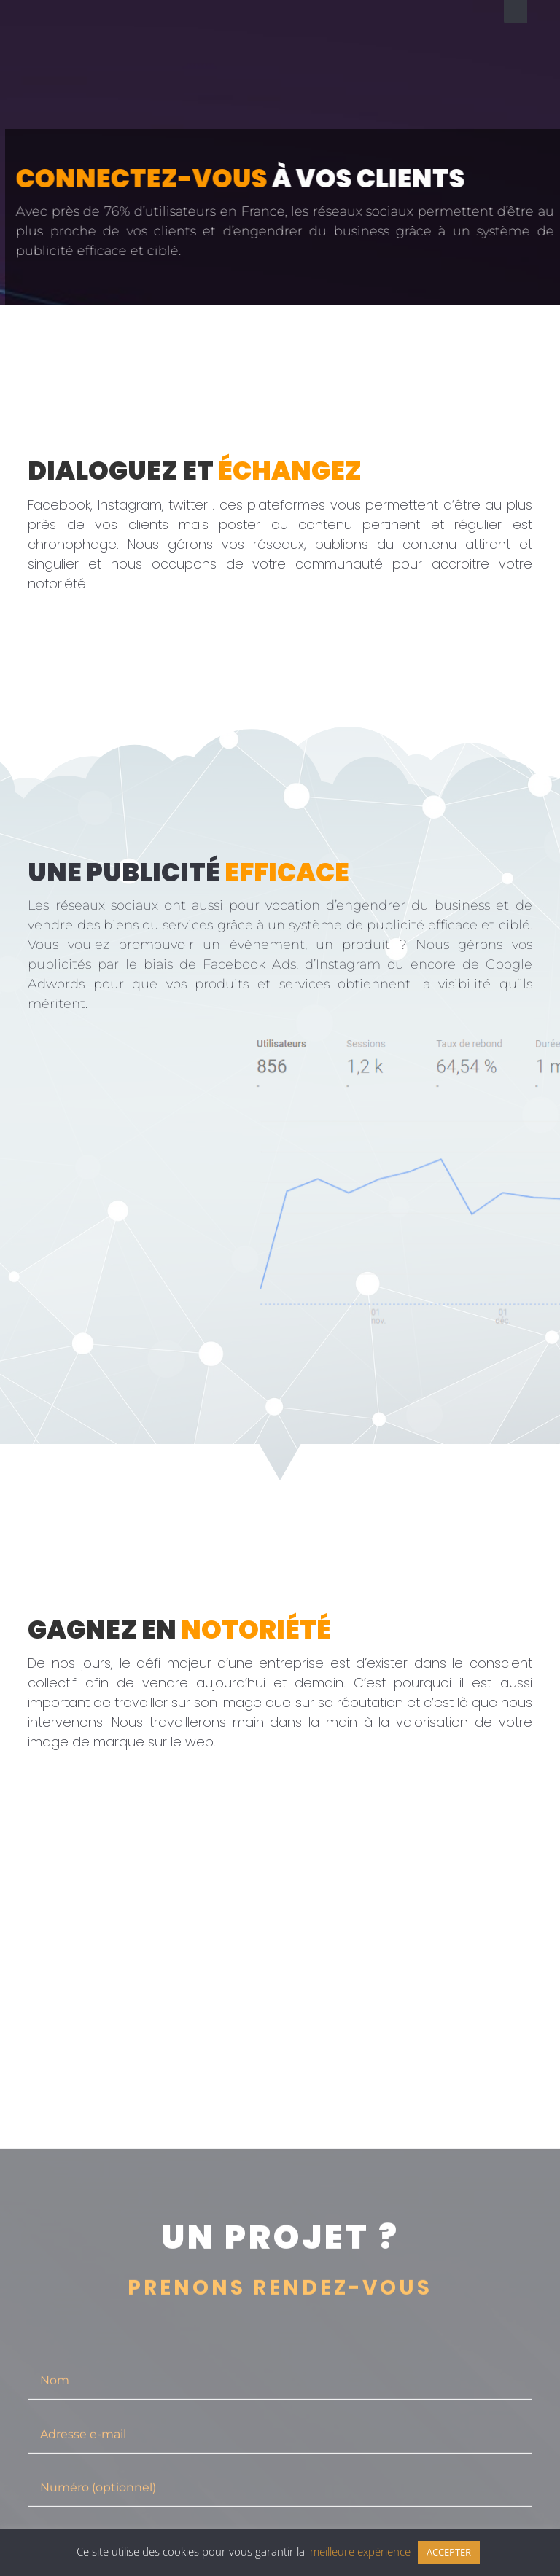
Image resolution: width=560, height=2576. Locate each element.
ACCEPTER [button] (449, 2552)
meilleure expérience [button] (360, 2551)
